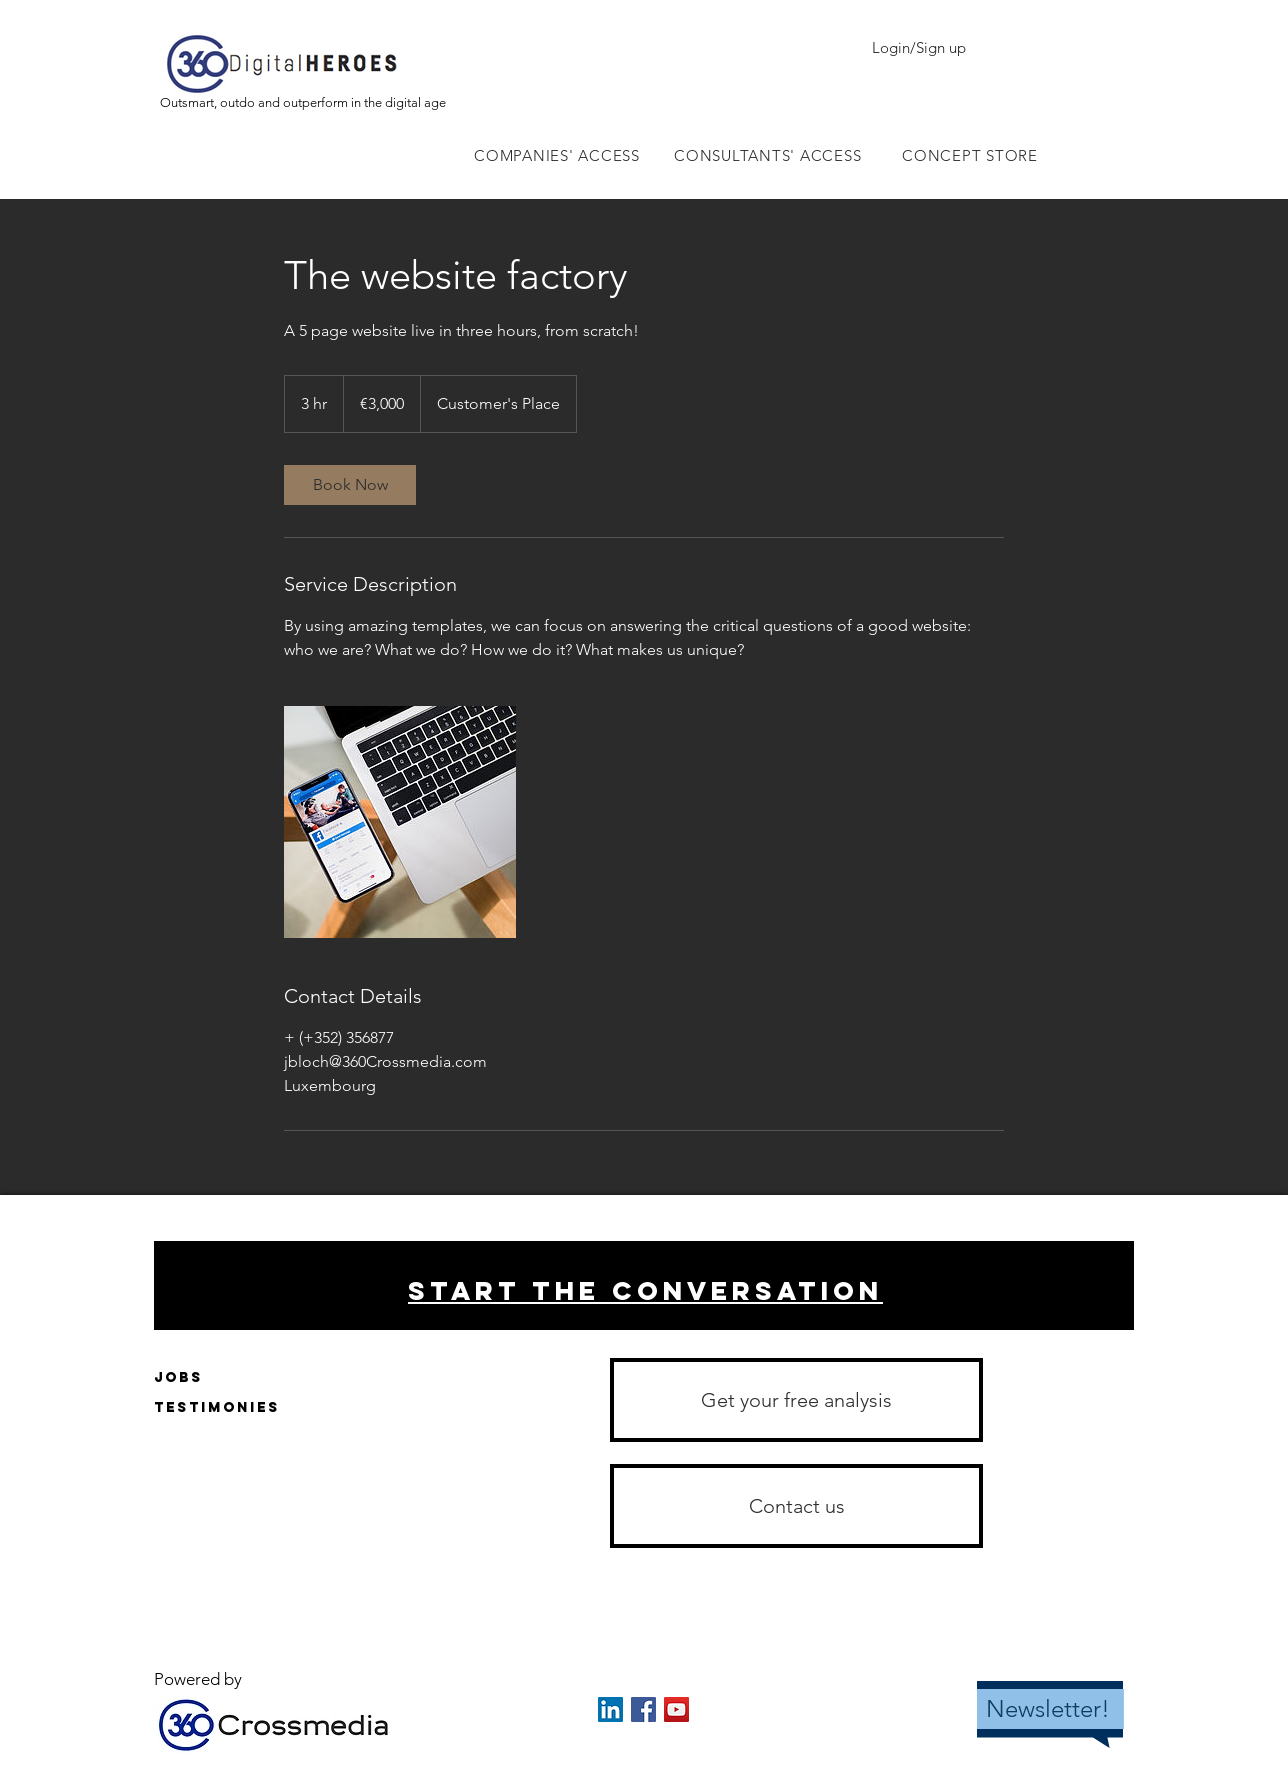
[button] (796, 1506)
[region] (644, 1285)
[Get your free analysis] (796, 1400)
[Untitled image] (400, 822)
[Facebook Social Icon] (643, 1709)
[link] (350, 485)
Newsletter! (1048, 1708)
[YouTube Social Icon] (676, 1709)
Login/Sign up (919, 47)
